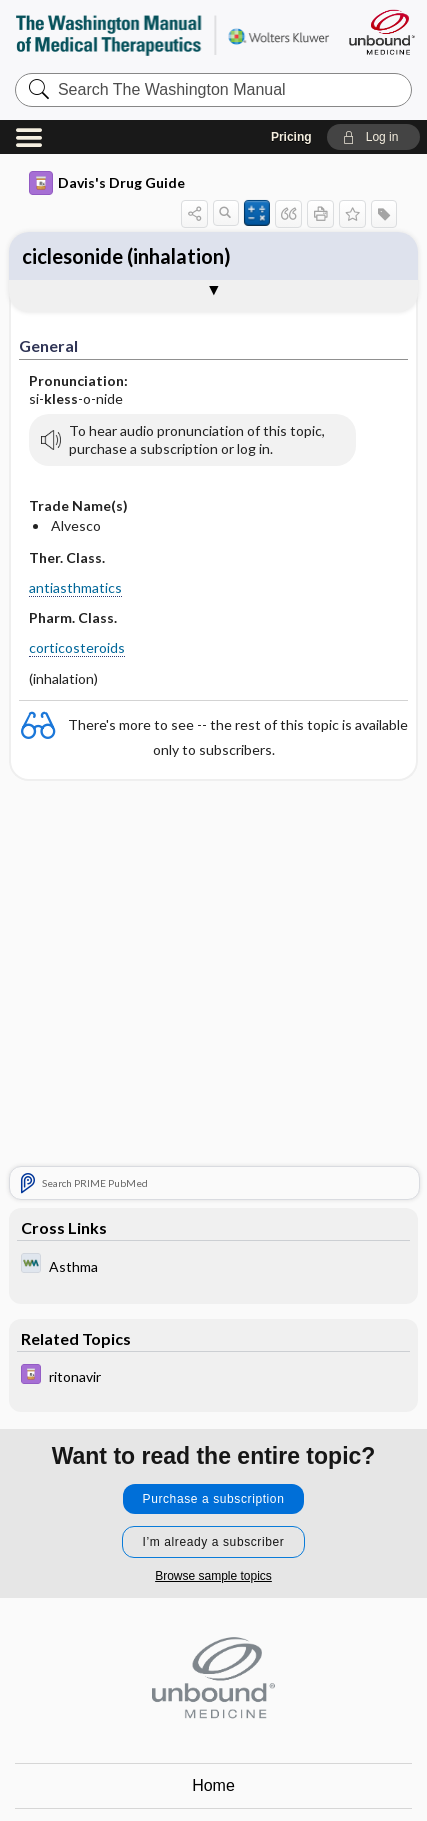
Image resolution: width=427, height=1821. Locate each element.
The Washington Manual (172, 34)
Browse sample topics (213, 1576)
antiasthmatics (75, 587)
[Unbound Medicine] (381, 32)
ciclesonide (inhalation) (126, 256)
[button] (373, 137)
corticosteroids (77, 647)
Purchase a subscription (214, 1499)
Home (213, 1785)
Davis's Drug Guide (107, 183)
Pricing (291, 137)
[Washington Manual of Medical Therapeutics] (214, 1265)
